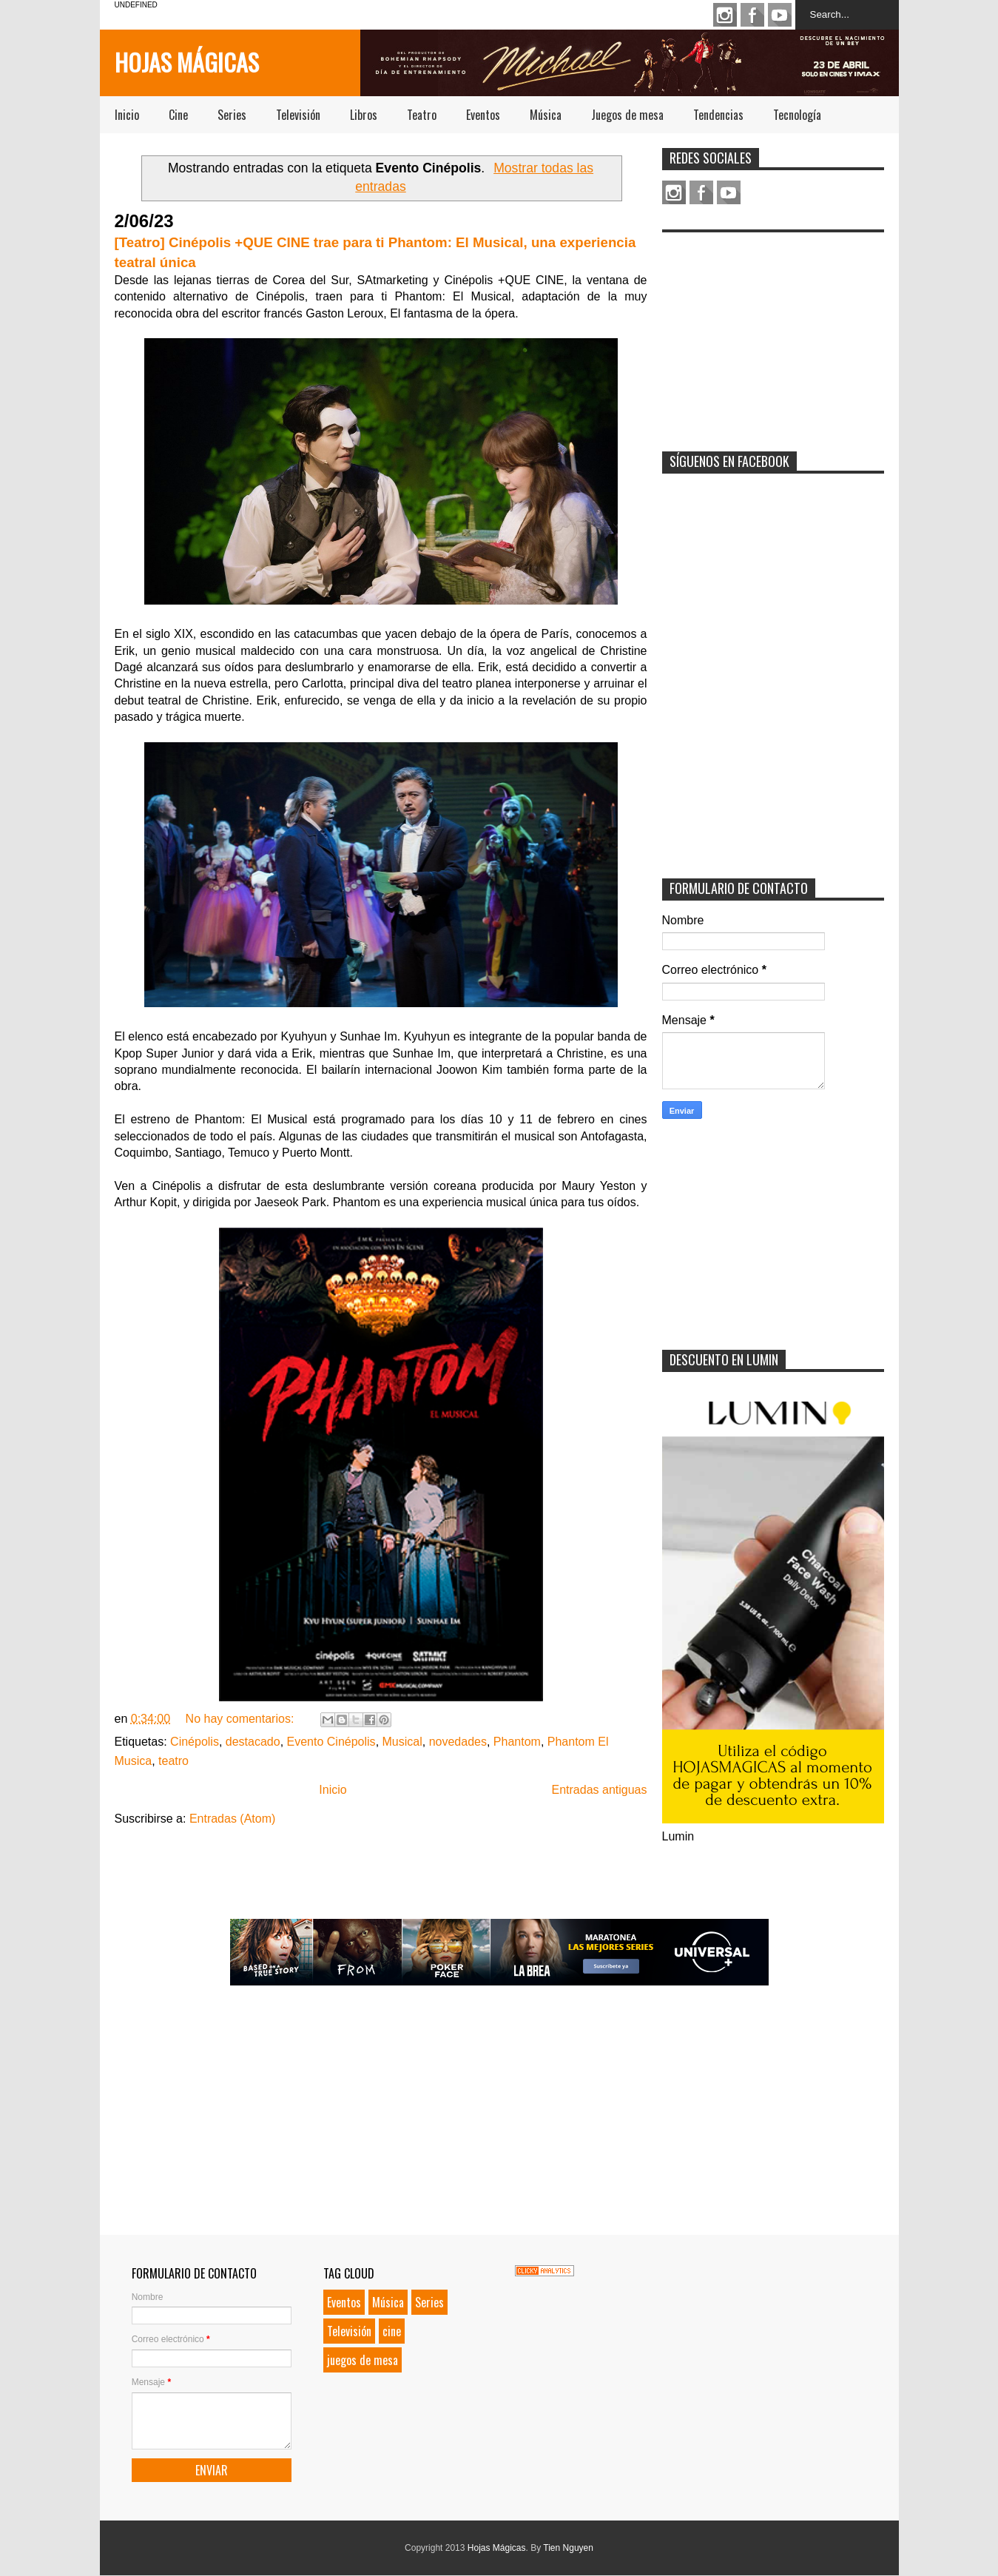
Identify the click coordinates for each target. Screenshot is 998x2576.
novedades (458, 1741)
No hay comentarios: (241, 1718)
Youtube (780, 15)
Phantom (517, 1741)
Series (232, 115)
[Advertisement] (773, 332)
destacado (253, 1741)
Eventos (483, 115)
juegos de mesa (362, 2360)
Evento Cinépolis (331, 1741)
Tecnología (797, 115)
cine (391, 2331)
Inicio (127, 115)
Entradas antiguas (599, 1789)
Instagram (725, 15)
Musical (402, 1741)
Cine (178, 115)
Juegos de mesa (627, 115)
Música (546, 115)
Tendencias (718, 115)
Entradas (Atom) (232, 1818)
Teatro (421, 115)
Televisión (298, 115)
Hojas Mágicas (187, 61)
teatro (173, 1761)
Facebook (752, 15)
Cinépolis (194, 1741)
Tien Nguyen (568, 2548)
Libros (363, 115)
